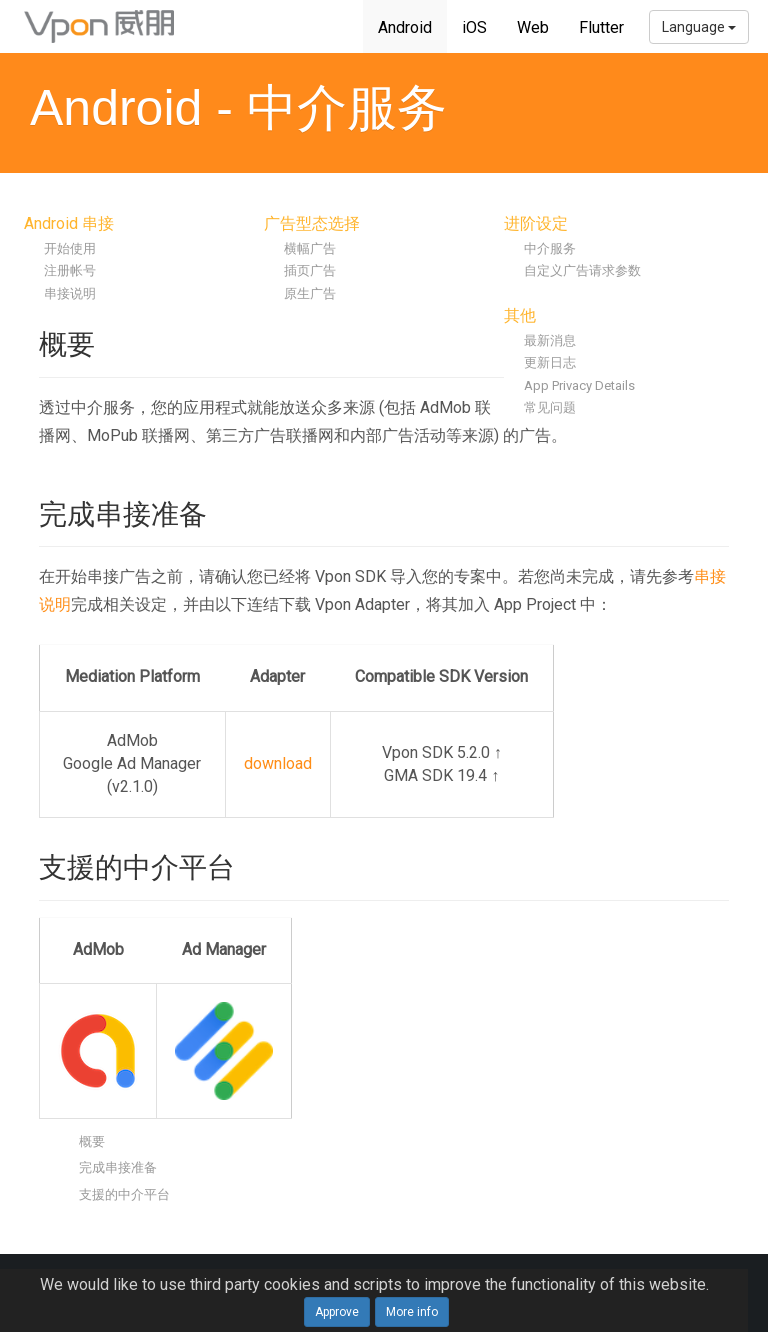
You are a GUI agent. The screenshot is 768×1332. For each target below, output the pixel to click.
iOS (474, 27)
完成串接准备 (118, 1167)
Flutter (601, 27)
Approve (337, 1312)
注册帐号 (70, 270)
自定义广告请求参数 (582, 270)
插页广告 (310, 270)
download (278, 763)
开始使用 (70, 248)
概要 (92, 1141)
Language (699, 27)
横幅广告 (310, 248)
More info (412, 1312)
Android (405, 27)
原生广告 (310, 293)
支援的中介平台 (124, 1194)
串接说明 (70, 293)
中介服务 (550, 248)
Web (533, 27)
